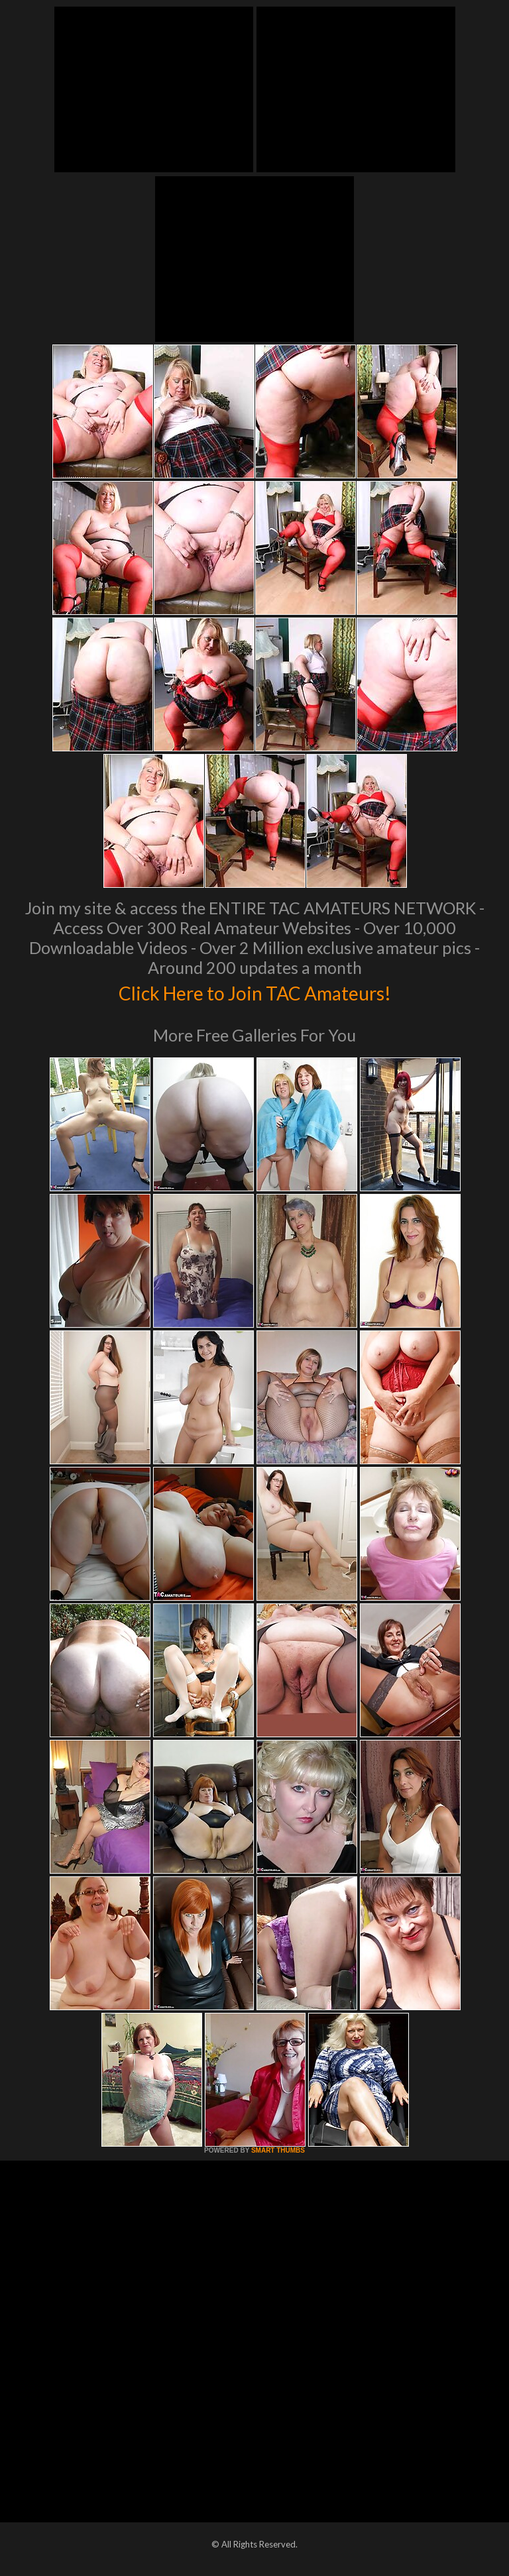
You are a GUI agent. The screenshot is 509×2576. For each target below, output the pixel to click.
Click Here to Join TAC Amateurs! (255, 991)
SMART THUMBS (278, 2150)
